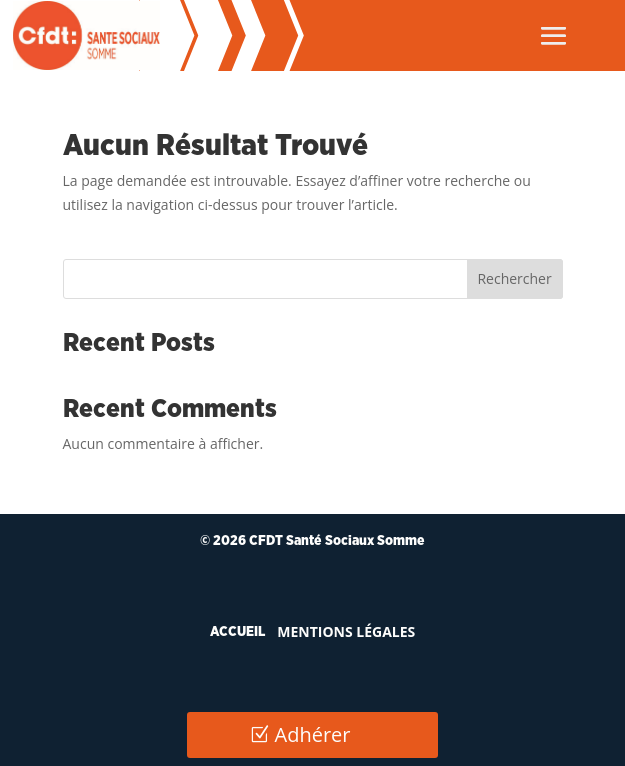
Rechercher (514, 278)
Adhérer (313, 734)
